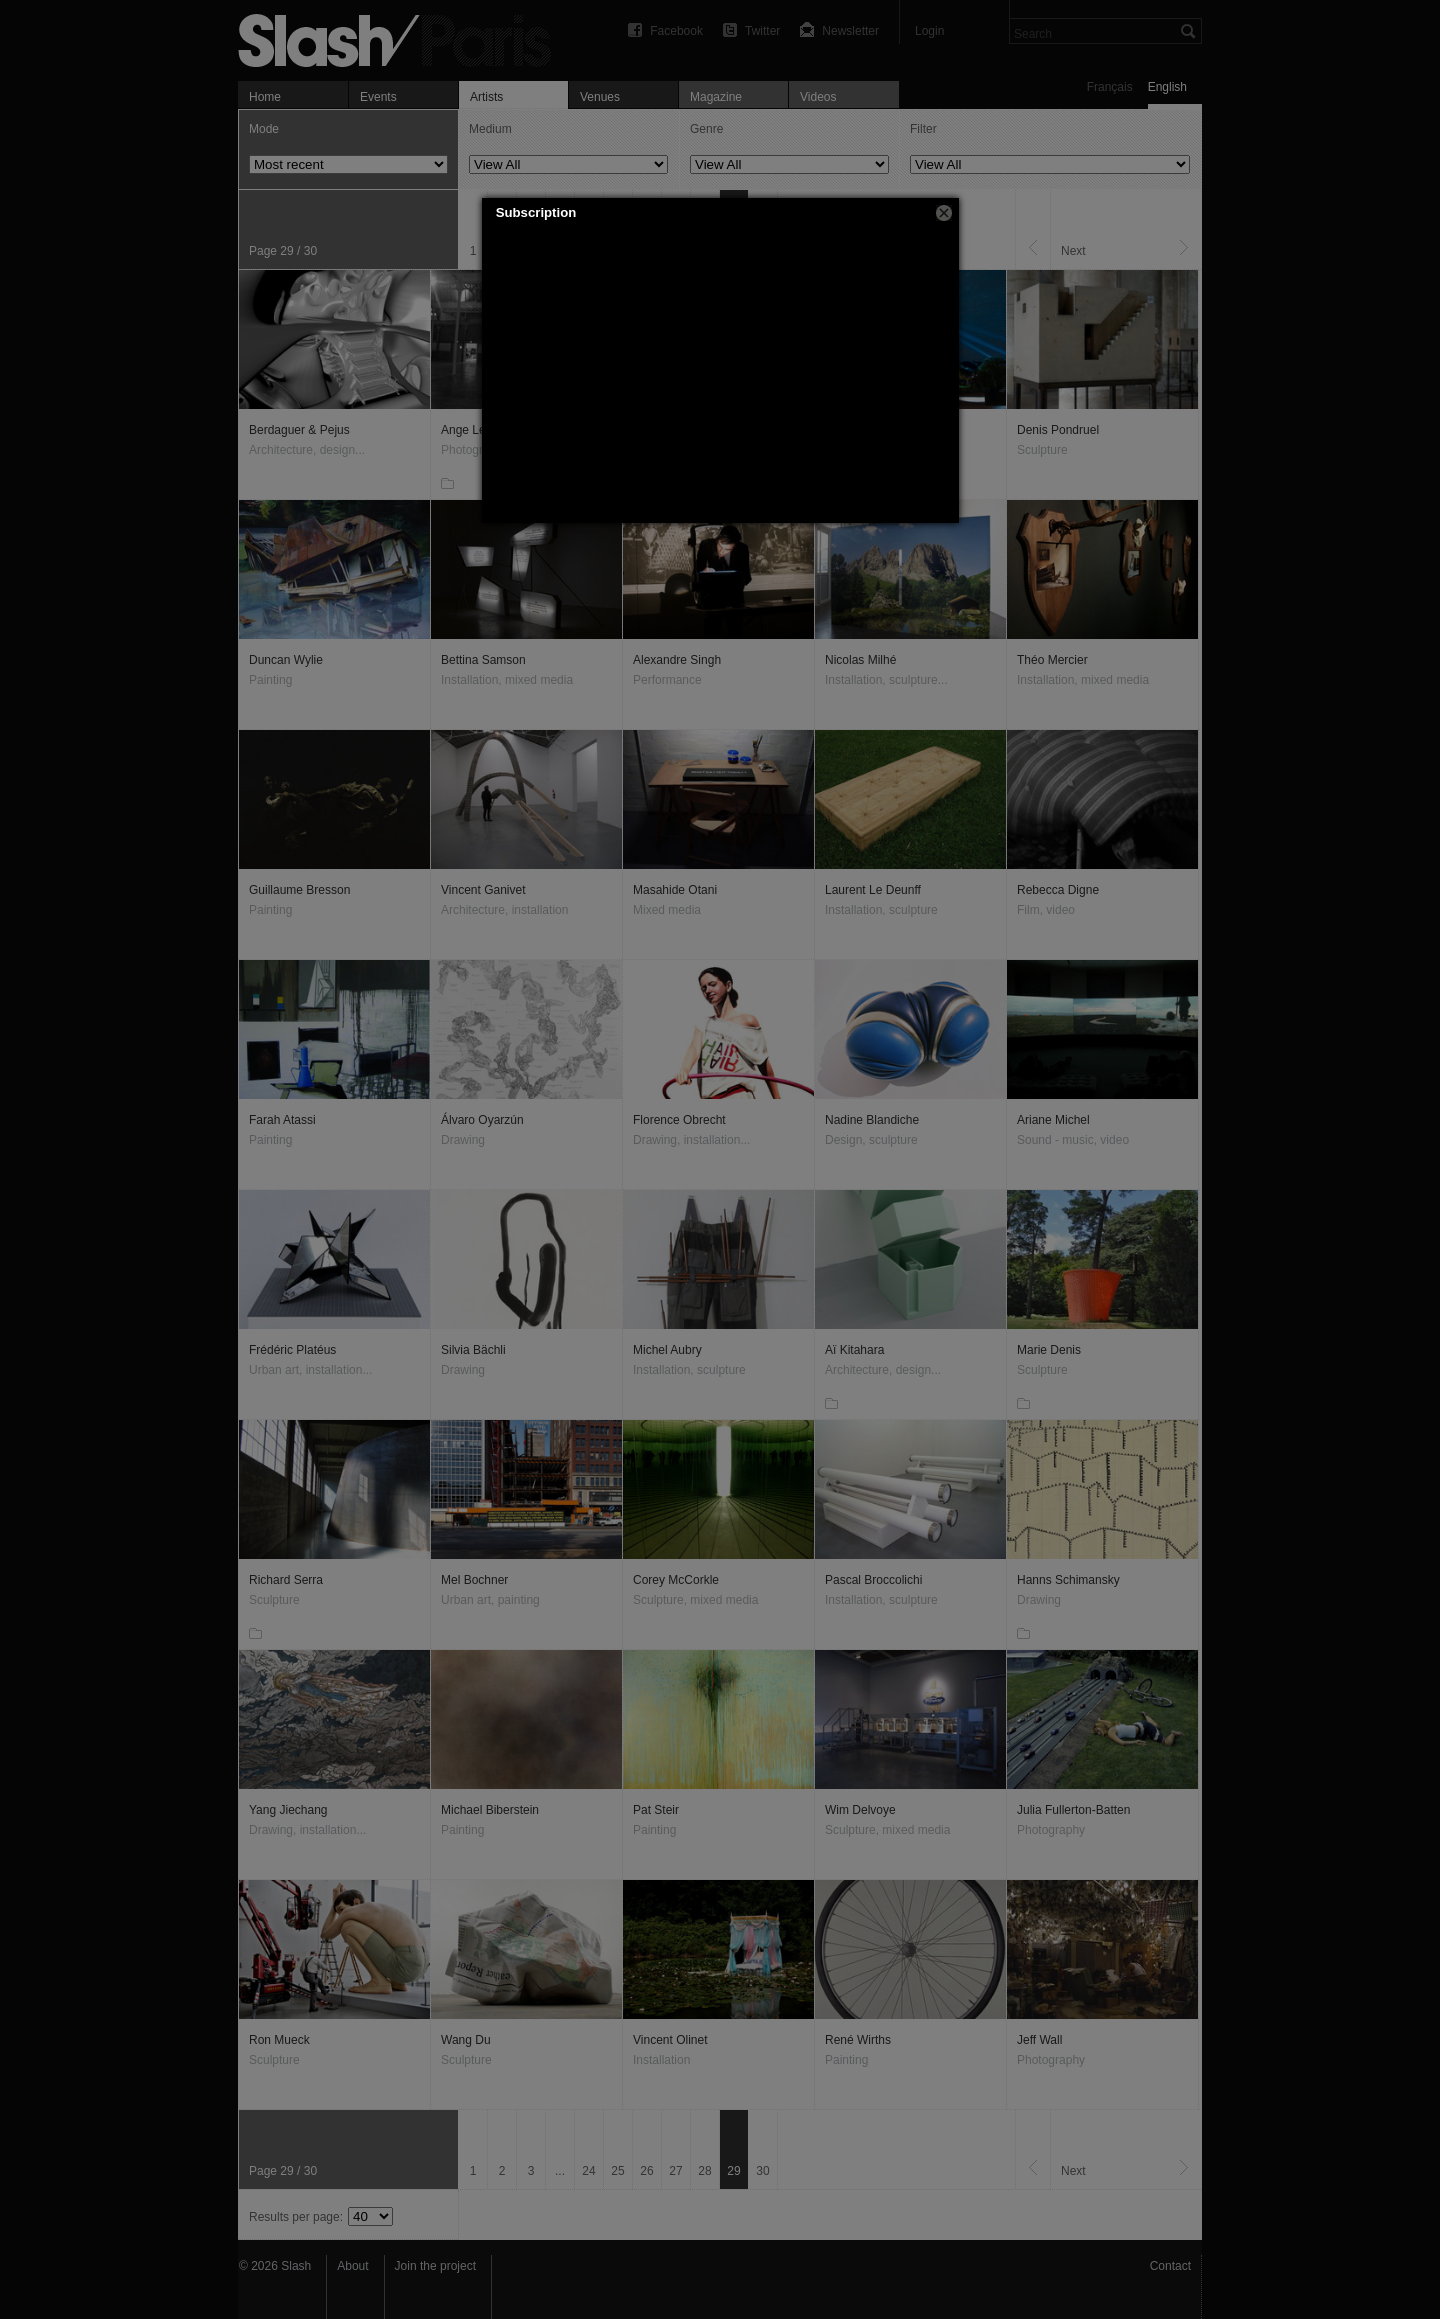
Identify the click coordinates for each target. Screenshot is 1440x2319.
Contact (1170, 2266)
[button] (944, 213)
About (352, 2266)
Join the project (435, 2266)
